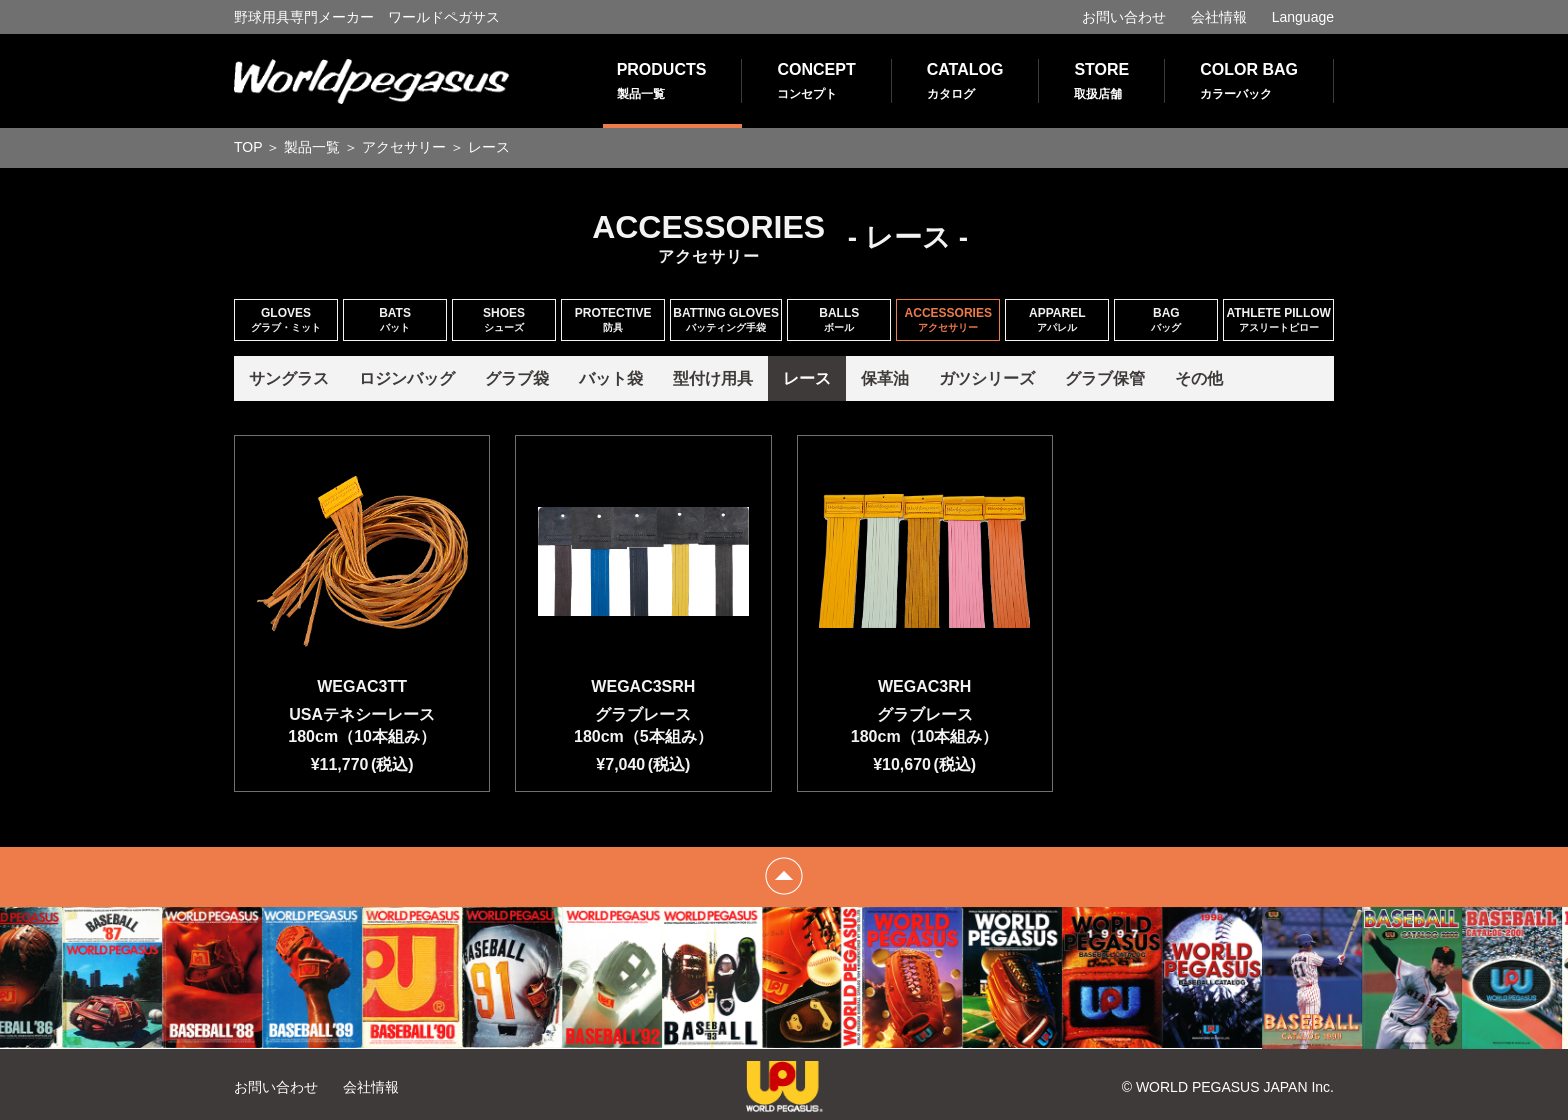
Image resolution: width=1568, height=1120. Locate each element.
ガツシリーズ (987, 378)
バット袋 (611, 378)
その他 (1199, 378)
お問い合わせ (1124, 17)
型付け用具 (713, 378)
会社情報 (1219, 17)
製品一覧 (312, 147)
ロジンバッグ (407, 378)
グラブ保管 (1105, 378)
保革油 (885, 378)
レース (807, 378)
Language (1303, 17)
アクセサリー (404, 147)
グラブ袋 (517, 378)
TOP (248, 147)
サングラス (289, 378)
